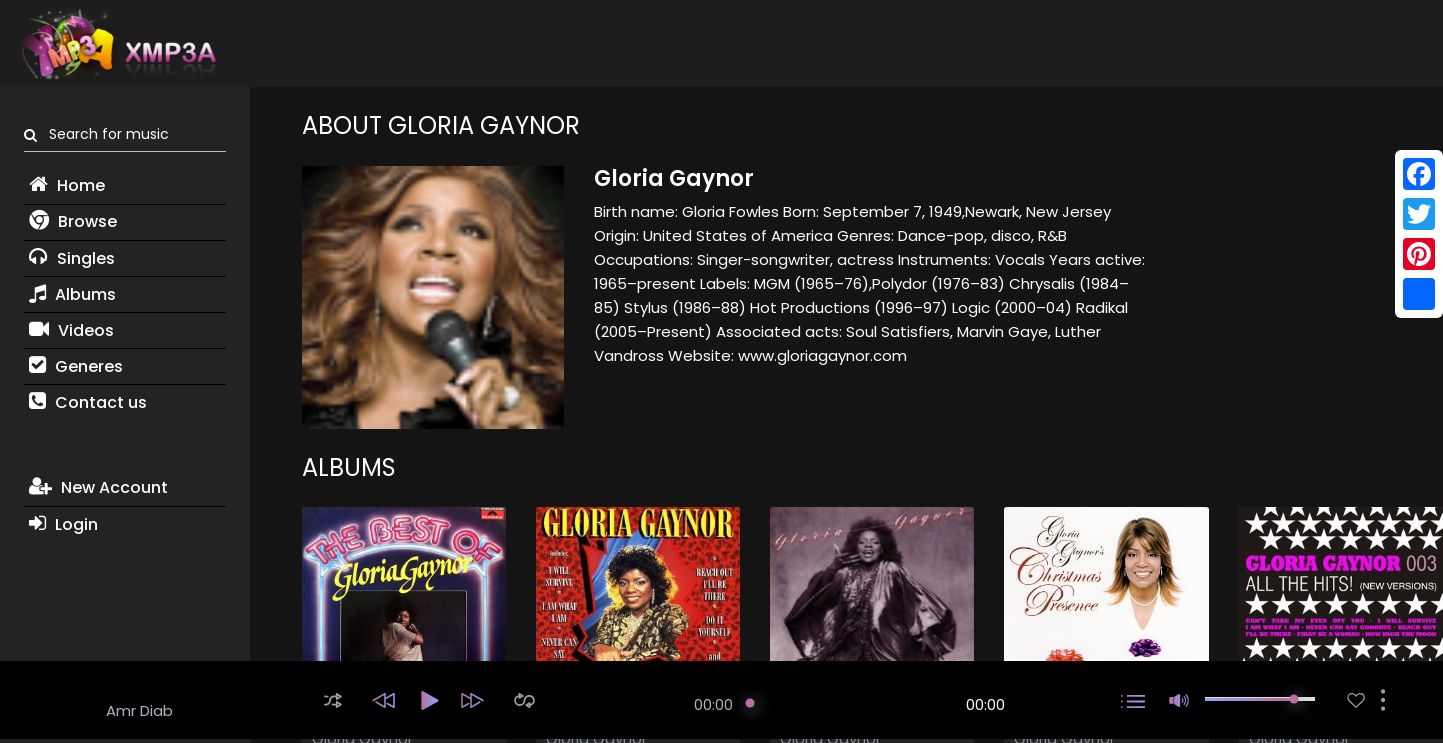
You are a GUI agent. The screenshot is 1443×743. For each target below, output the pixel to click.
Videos (71, 330)
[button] (333, 700)
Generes (76, 366)
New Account (98, 487)
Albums (72, 294)
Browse (73, 221)
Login (63, 524)
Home (67, 185)
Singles (72, 258)
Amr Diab (139, 710)
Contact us (88, 402)
